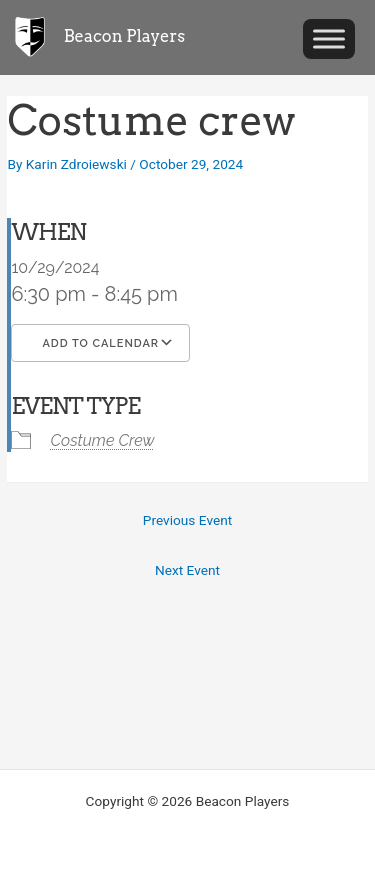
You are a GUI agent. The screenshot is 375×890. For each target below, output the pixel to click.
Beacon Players (125, 36)
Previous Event (187, 520)
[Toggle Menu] (329, 38)
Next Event (187, 570)
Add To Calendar (100, 343)
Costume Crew (102, 440)
